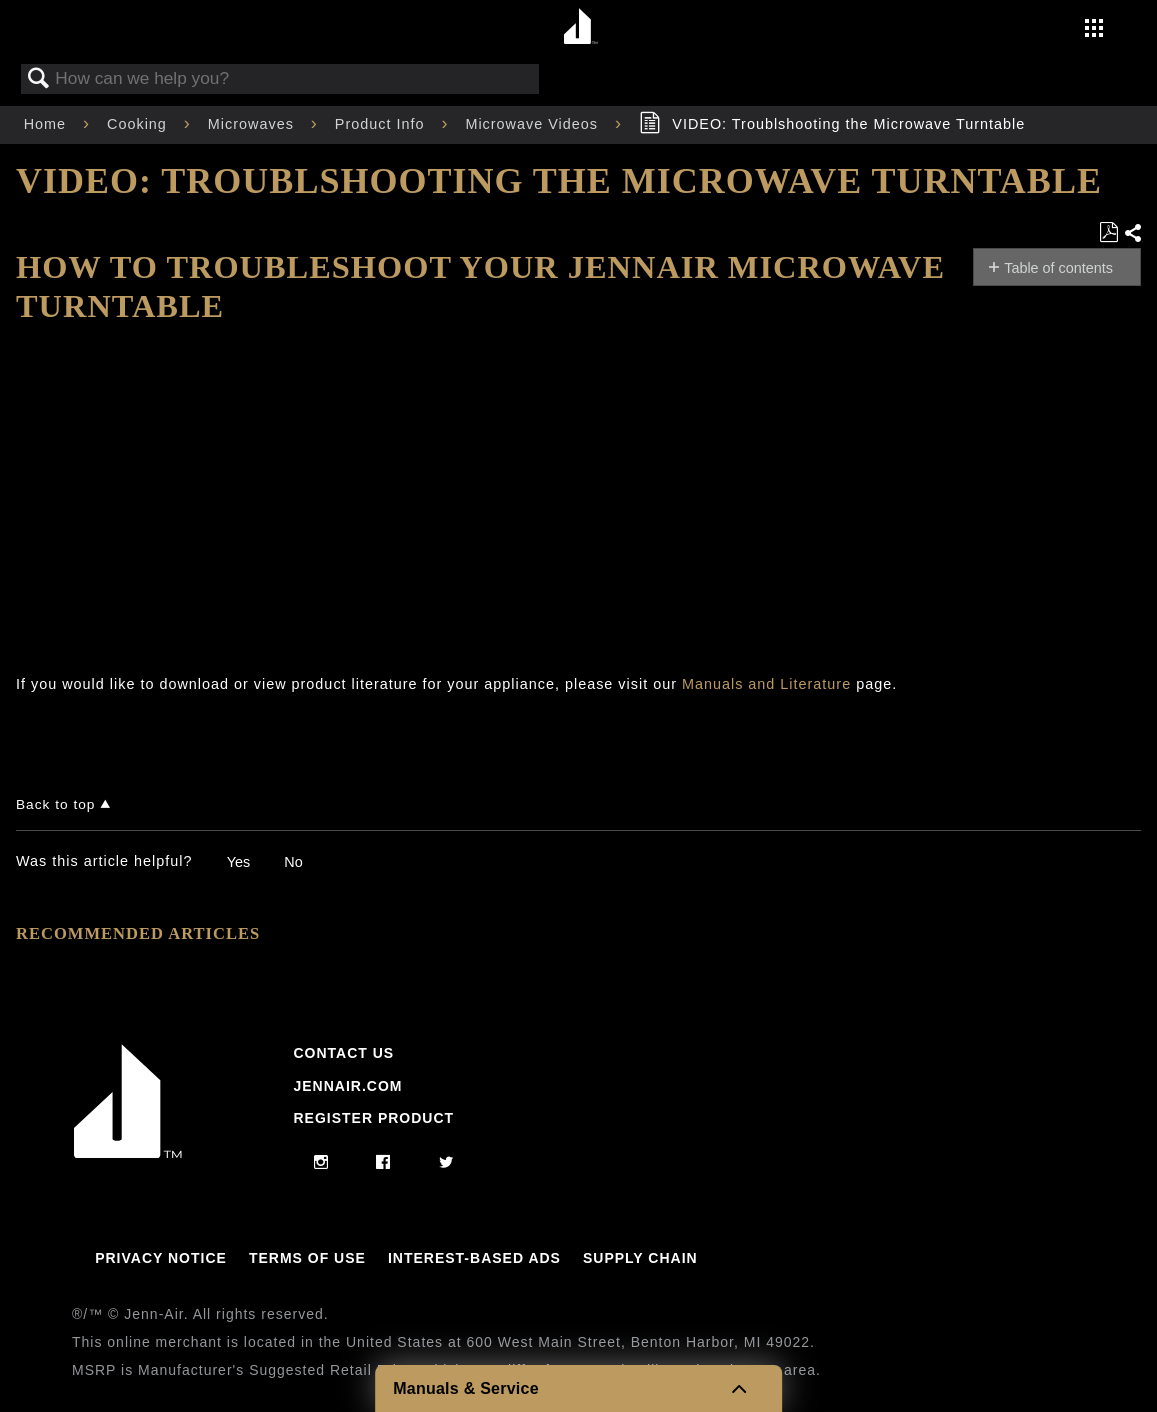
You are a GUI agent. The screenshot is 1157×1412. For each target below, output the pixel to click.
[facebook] (383, 1163)
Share (1132, 233)
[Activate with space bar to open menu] (1094, 30)
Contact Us (343, 1053)
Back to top (55, 804)
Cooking (139, 124)
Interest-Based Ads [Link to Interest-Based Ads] (474, 1258)
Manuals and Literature (766, 684)
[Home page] (581, 27)
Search (39, 79)
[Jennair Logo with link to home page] (128, 1153)
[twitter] (446, 1163)
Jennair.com (347, 1086)
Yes (238, 862)
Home (47, 124)
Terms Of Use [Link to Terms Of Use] (307, 1258)
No (293, 862)
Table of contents (1058, 268)
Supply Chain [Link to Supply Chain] (640, 1258)
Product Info (382, 124)
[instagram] (321, 1163)
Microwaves (253, 124)
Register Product (373, 1118)
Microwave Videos (534, 124)
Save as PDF (1108, 232)
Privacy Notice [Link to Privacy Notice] (161, 1258)
